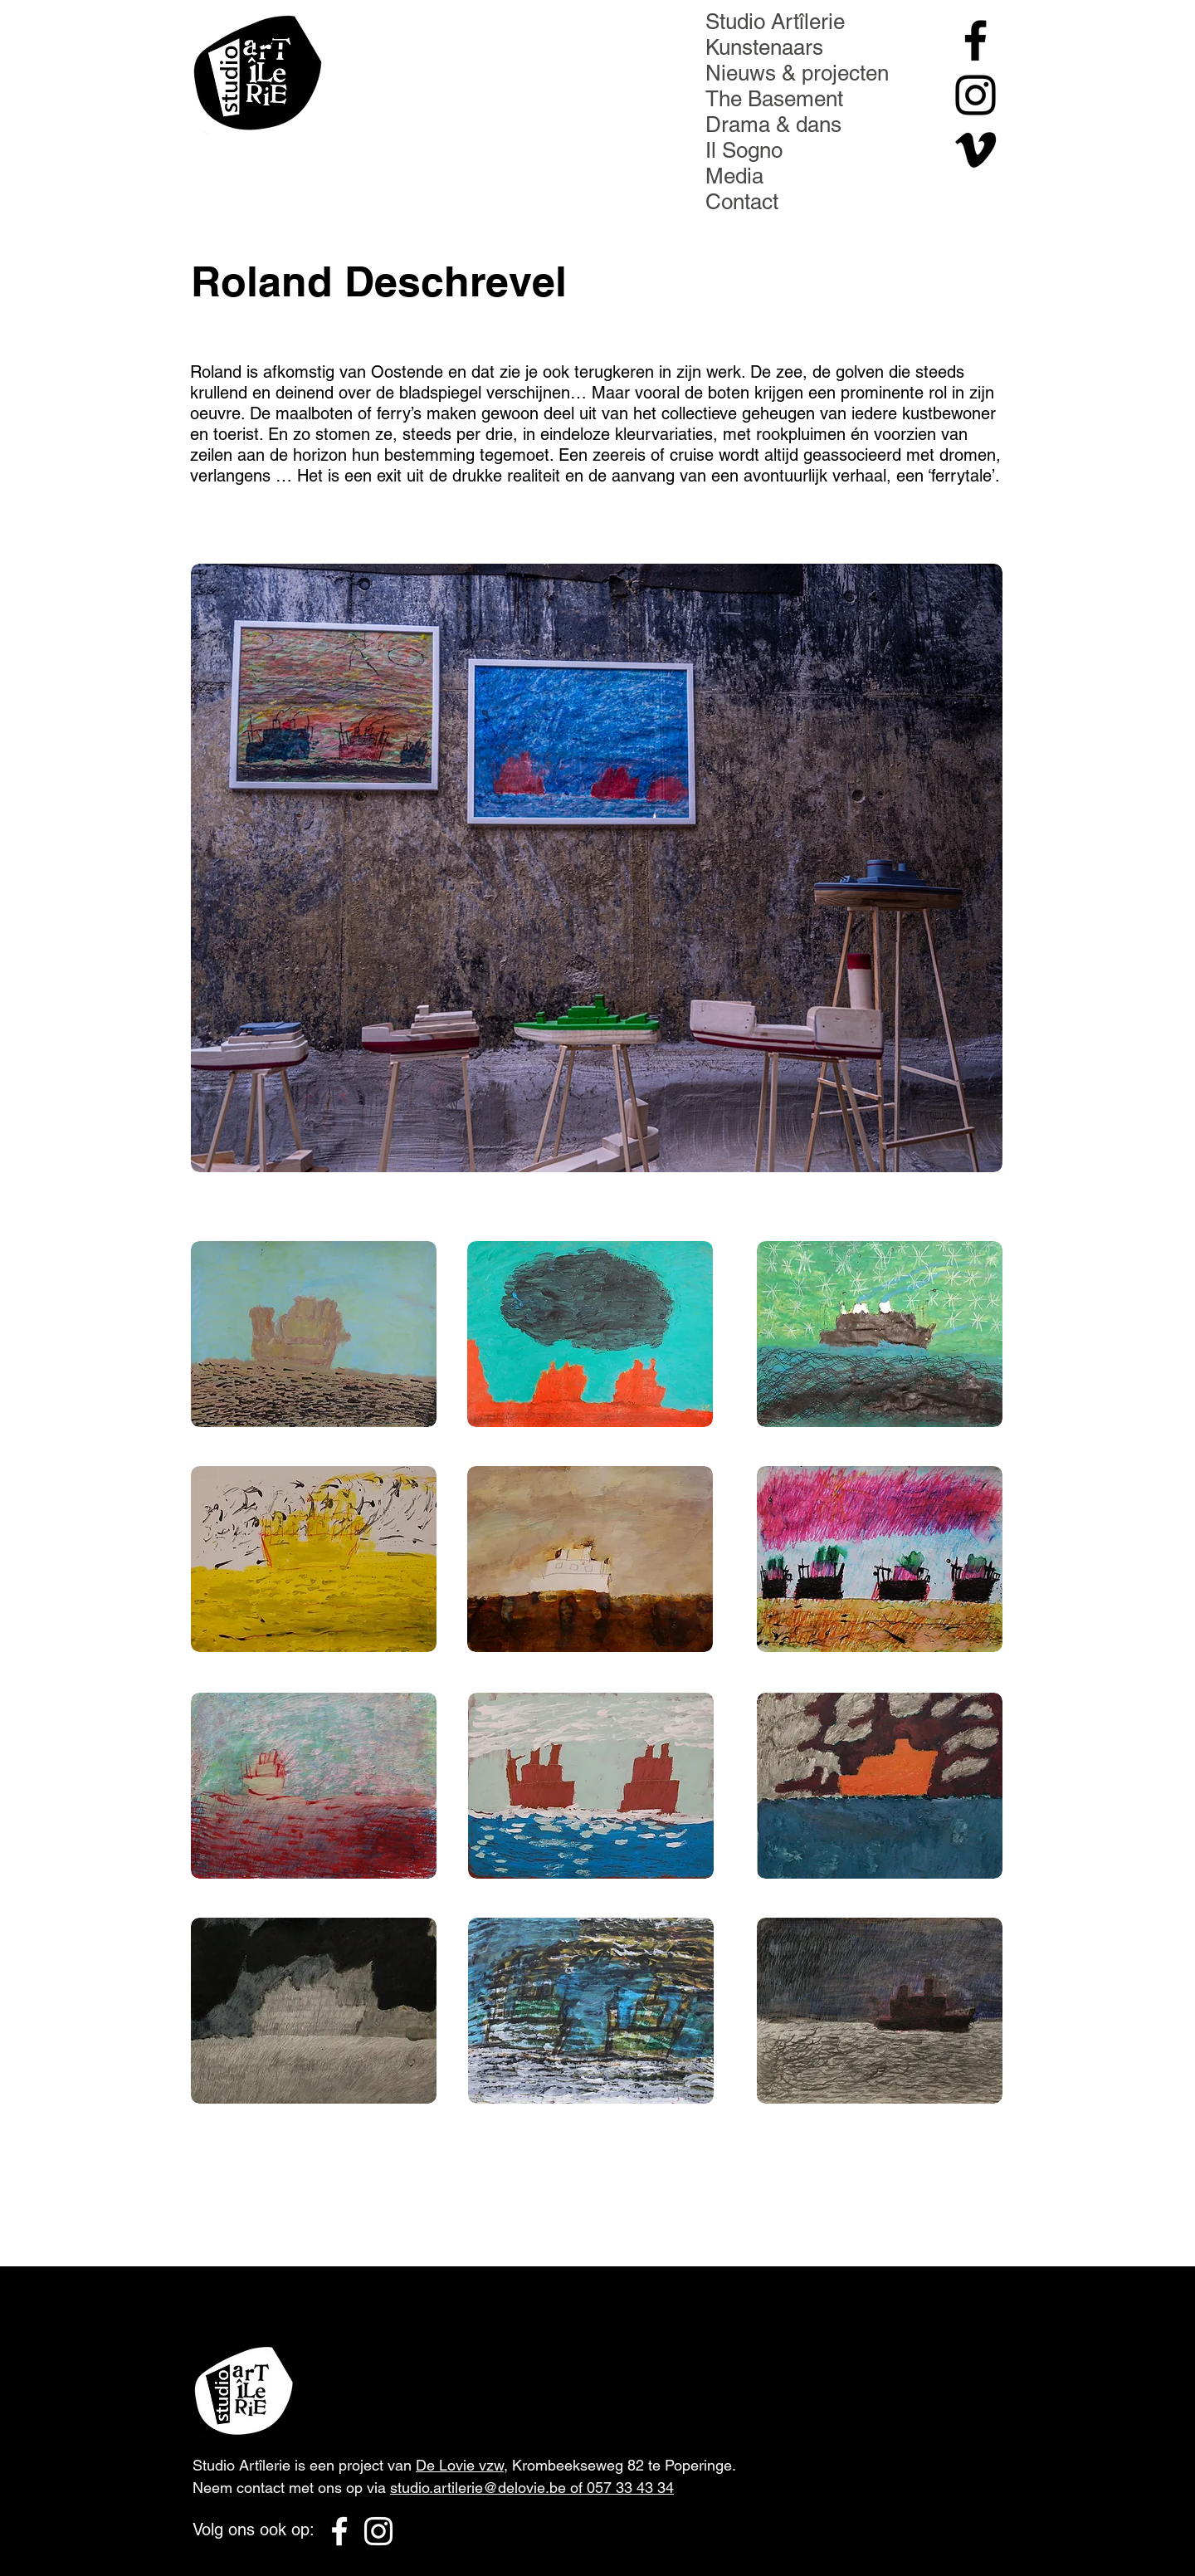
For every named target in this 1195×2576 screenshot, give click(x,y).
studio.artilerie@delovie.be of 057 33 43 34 (532, 2487)
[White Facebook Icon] (339, 2531)
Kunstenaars (764, 47)
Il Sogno (744, 150)
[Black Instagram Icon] (975, 95)
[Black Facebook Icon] (975, 40)
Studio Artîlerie (775, 21)
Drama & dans (773, 124)
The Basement (774, 98)
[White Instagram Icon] (378, 2531)
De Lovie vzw (460, 2465)
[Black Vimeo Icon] (975, 150)
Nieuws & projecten (797, 73)
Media (734, 176)
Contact (741, 201)
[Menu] (274, 41)
